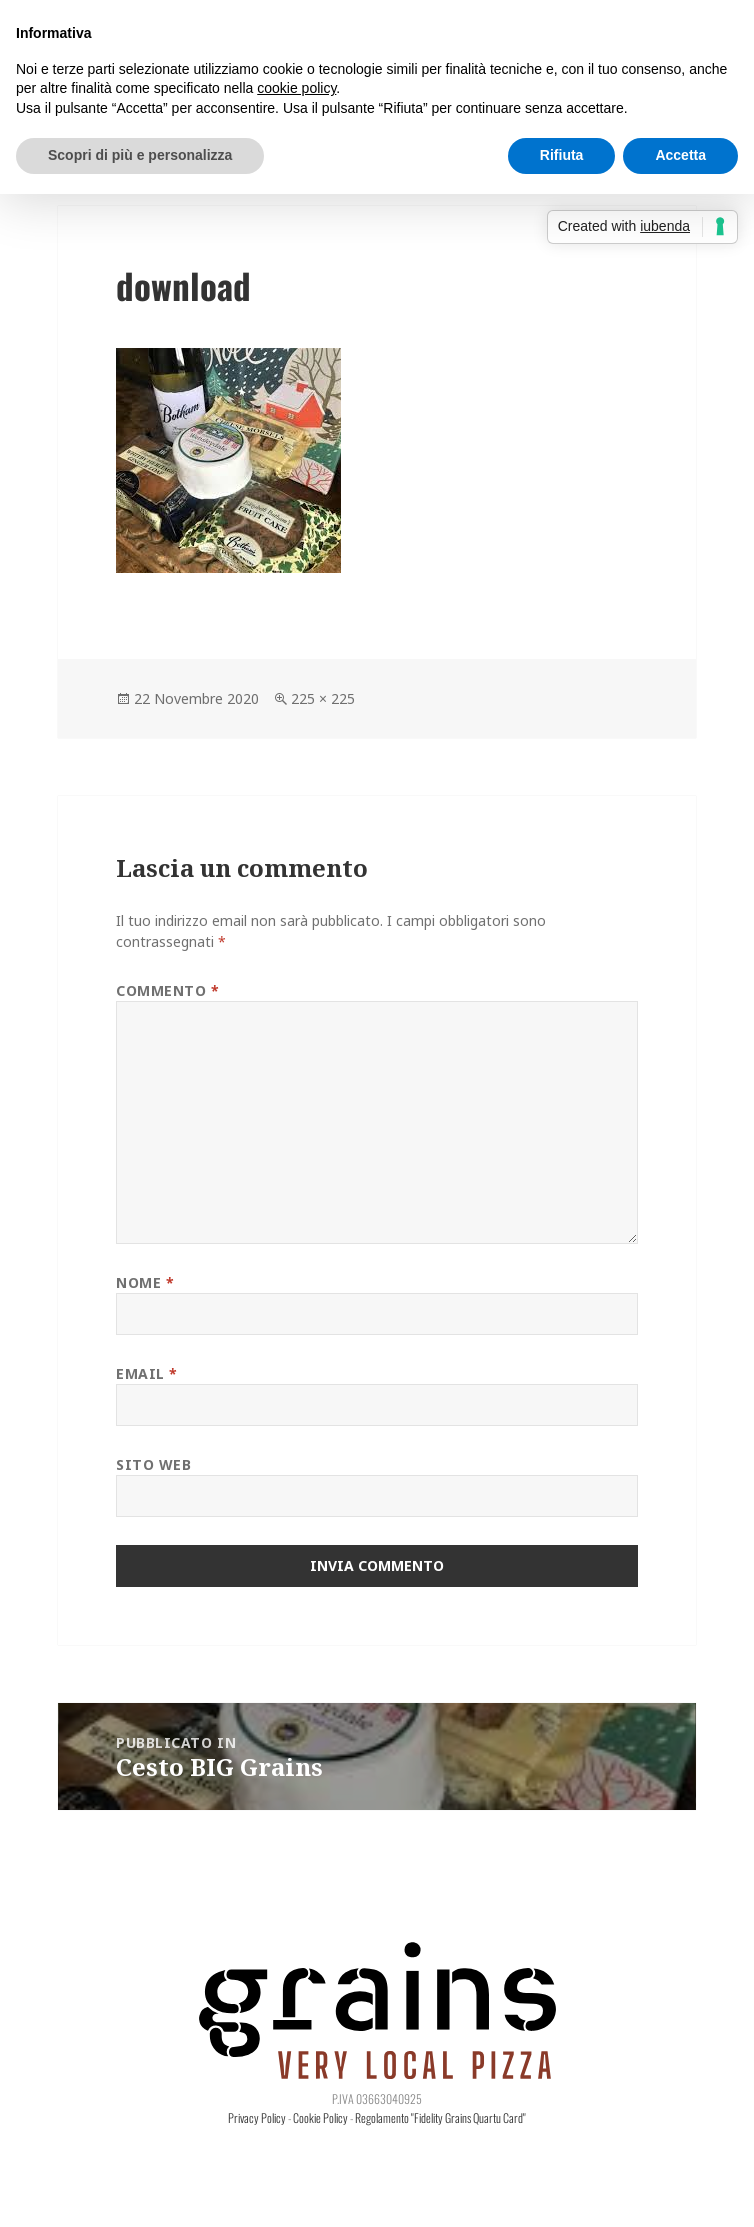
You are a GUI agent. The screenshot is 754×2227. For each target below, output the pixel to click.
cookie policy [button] (296, 88)
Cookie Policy (320, 2117)
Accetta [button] (680, 155)
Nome (145, 1282)
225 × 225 (323, 698)
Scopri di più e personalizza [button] (140, 155)
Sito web (153, 1464)
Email (147, 1373)
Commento (168, 990)
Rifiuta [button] (562, 155)
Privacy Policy (257, 2117)
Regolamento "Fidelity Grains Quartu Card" (440, 2117)
